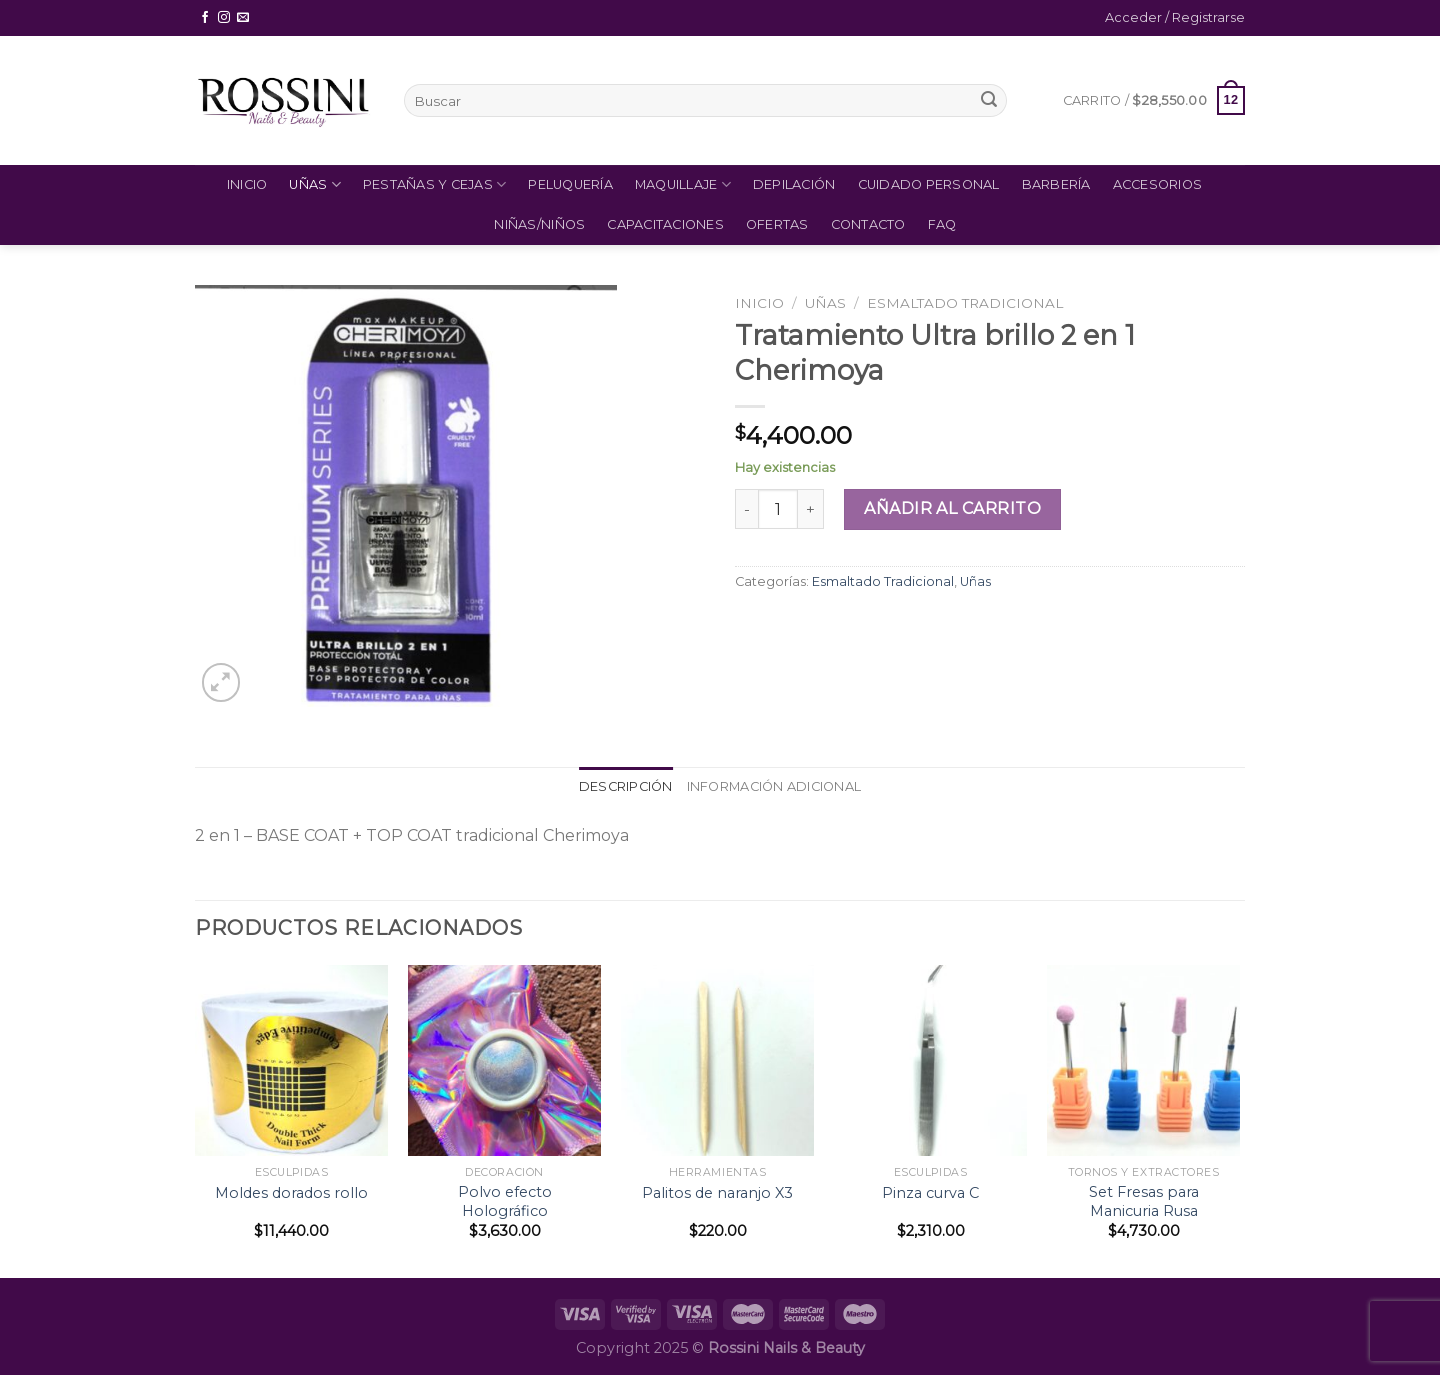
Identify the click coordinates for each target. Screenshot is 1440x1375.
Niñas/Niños (539, 224)
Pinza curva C (930, 1193)
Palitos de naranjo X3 (717, 1193)
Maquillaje (683, 184)
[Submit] (989, 101)
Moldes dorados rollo (291, 1193)
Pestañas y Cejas (435, 184)
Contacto (868, 224)
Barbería (1056, 184)
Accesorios (1158, 184)
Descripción (626, 786)
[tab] (626, 787)
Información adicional (774, 786)
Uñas (314, 184)
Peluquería (570, 184)
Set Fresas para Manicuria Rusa (1144, 1201)
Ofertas (777, 224)
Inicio (247, 184)
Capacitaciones (665, 224)
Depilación (794, 184)
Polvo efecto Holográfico (505, 1201)
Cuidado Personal (929, 184)
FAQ (942, 224)
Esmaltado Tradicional (965, 303)
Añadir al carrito (952, 508)
